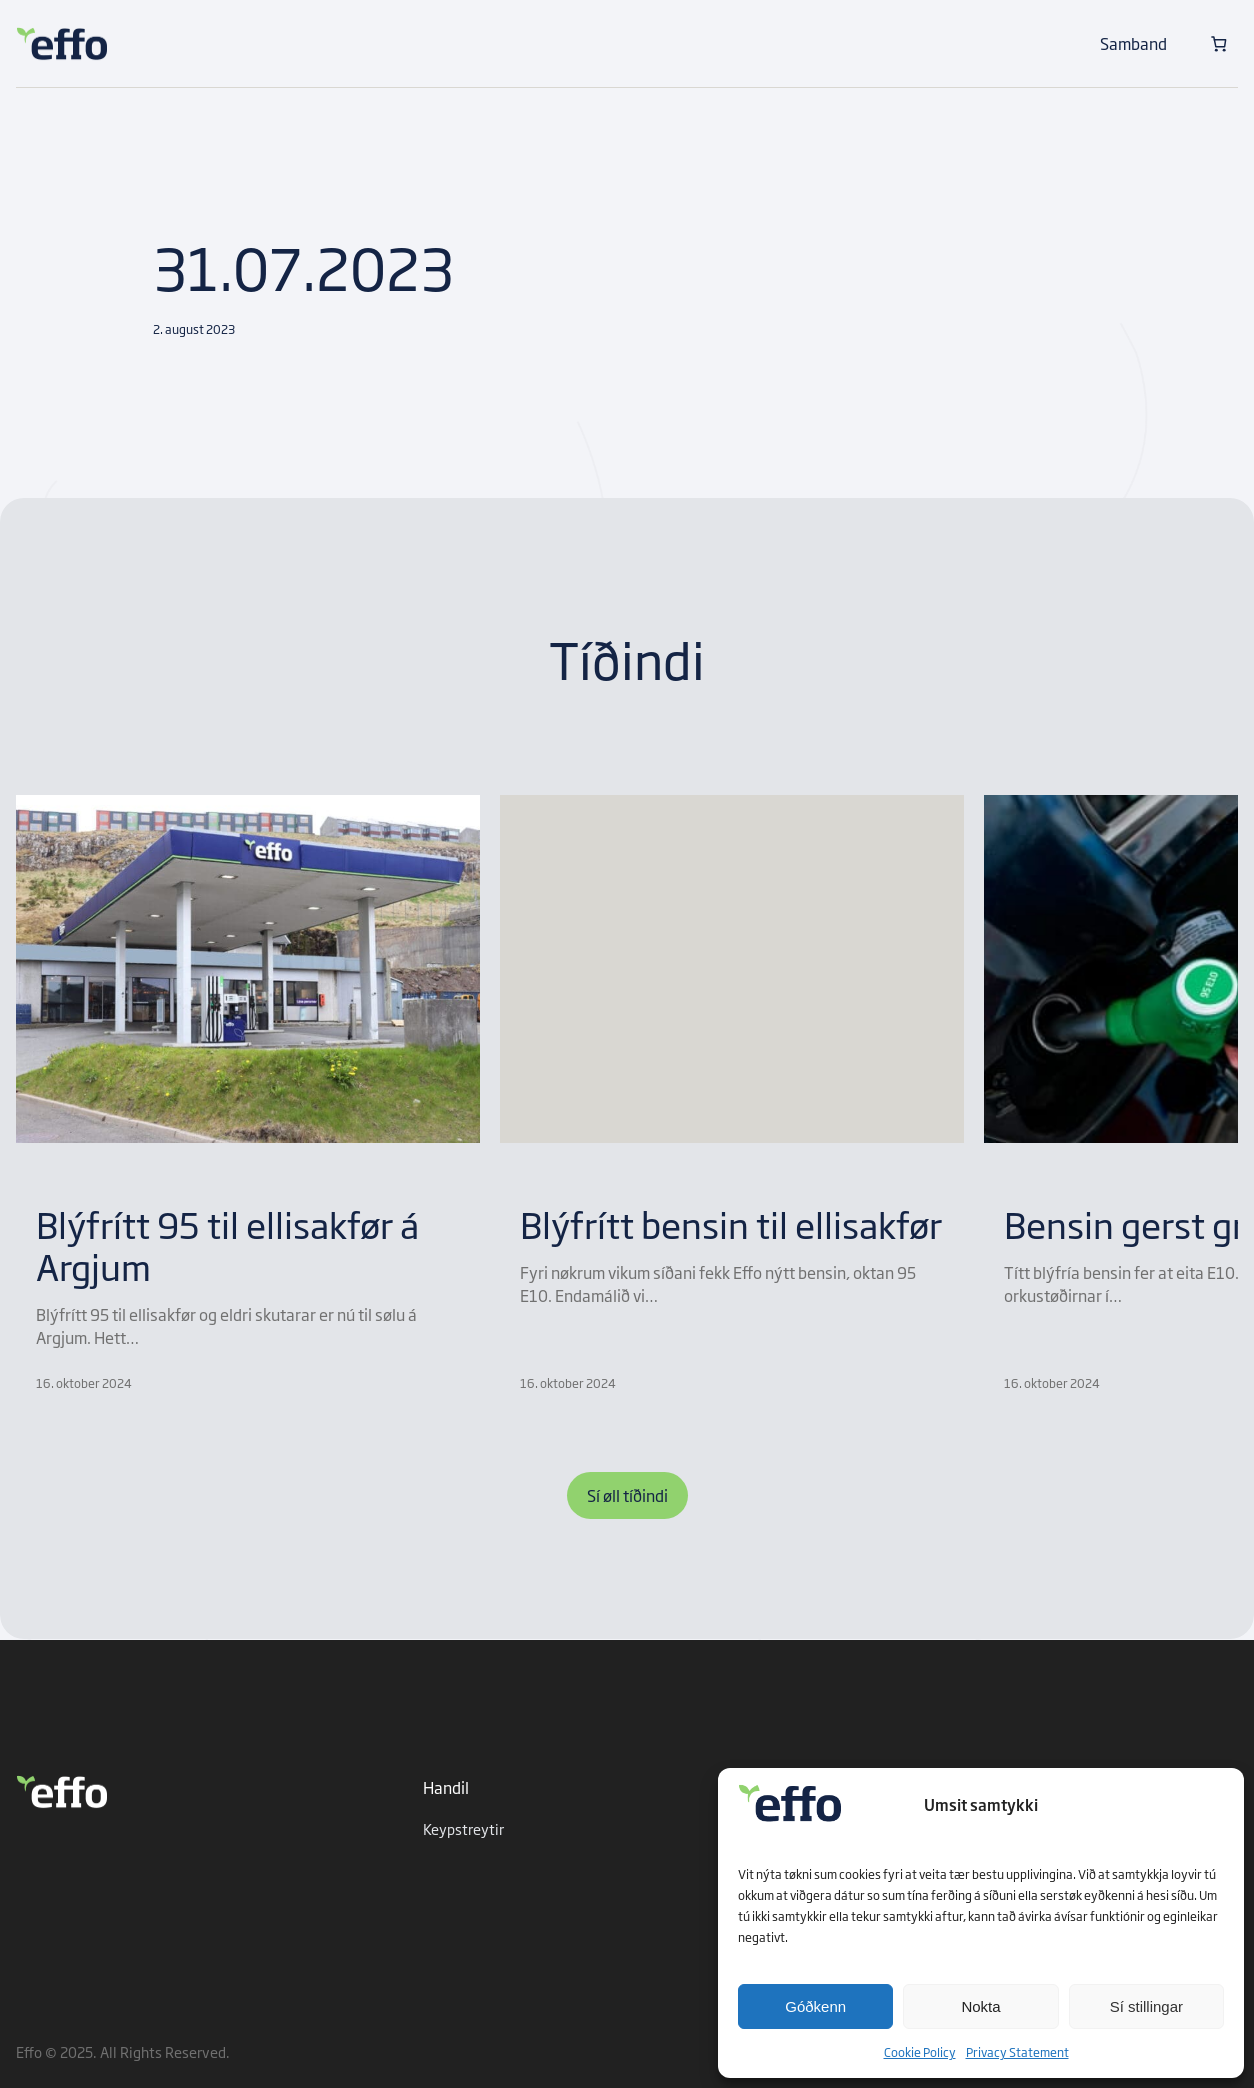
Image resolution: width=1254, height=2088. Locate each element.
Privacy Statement (1017, 2052)
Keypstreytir (463, 1828)
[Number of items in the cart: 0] (1218, 43)
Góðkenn (815, 2006)
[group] (248, 1093)
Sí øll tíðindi (627, 1495)
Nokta (980, 2006)
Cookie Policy (920, 2052)
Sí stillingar (1146, 2006)
